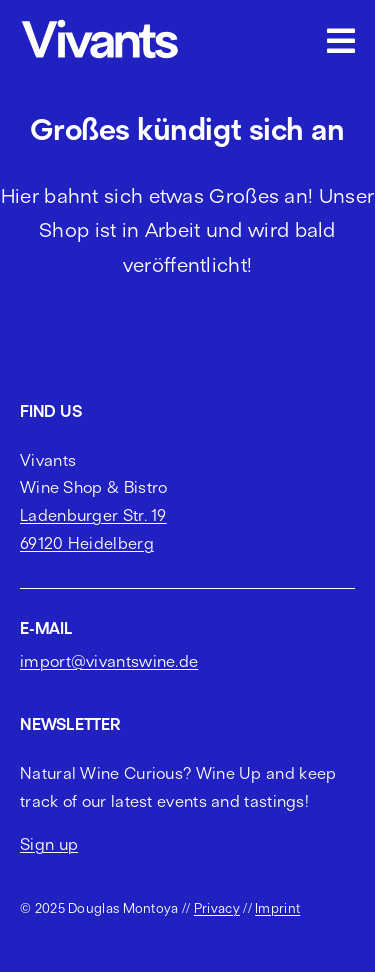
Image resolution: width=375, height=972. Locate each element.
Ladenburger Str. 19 (93, 515)
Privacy (217, 908)
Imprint (277, 908)
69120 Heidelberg (87, 543)
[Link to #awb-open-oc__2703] (341, 41)
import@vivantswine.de (109, 661)
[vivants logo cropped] (100, 22)
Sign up (49, 844)
